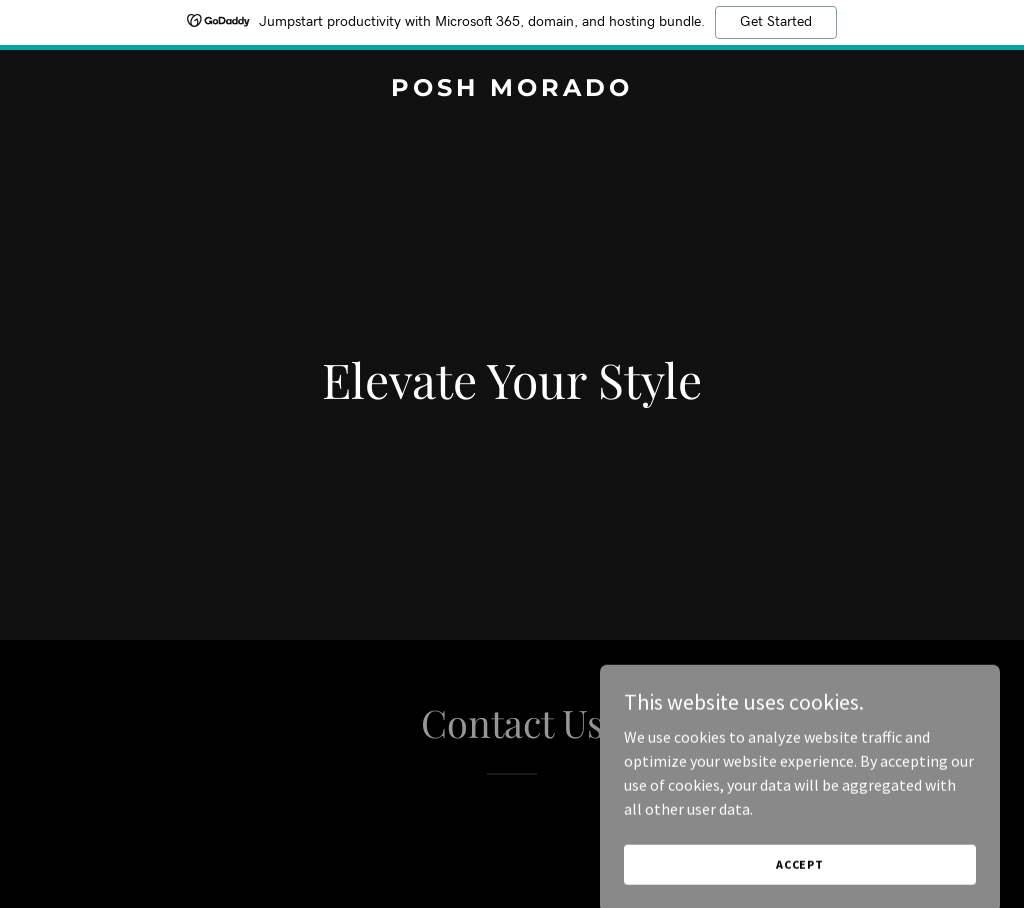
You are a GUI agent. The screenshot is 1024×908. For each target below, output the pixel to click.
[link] (512, 90)
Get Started (776, 22)
